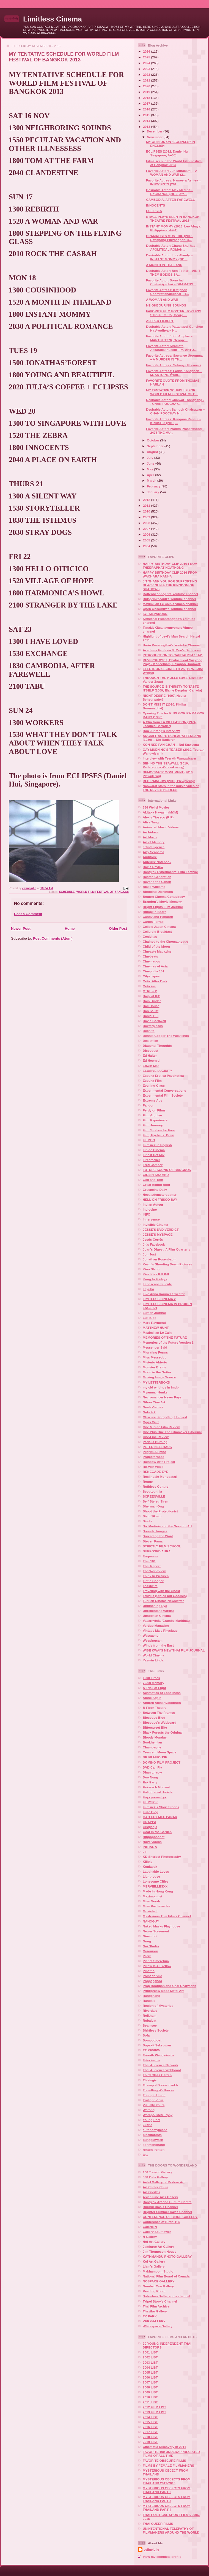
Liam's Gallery (153, 2266)
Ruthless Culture (156, 1486)
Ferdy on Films (154, 1110)
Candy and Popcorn (158, 916)
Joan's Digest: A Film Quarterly (166, 1249)
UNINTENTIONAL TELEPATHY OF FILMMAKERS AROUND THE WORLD (171, 2530)
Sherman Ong (153, 1506)
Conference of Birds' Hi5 (161, 2222)
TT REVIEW (151, 2050)
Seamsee (150, 2025)
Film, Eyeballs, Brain (158, 1135)
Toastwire (150, 1586)
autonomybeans (155, 2130)
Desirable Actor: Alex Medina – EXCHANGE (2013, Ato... (169, 192)
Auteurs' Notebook (157, 862)
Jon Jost (149, 1254)
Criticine (149, 986)
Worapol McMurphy (157, 2115)
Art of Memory (153, 842)
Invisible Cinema (155, 1224)
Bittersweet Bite (155, 1727)
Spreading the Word (158, 1536)
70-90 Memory (153, 1683)
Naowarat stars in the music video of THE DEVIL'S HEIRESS (171, 787)
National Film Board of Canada (166, 2276)
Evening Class (154, 1085)
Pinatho (149, 1971)
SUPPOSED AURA (157, 1551)
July (150, 457)
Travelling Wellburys (158, 2090)
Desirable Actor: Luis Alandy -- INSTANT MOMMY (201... (169, 257)
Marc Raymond (154, 1322)
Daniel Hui (150, 1016)
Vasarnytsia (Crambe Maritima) (166, 1620)
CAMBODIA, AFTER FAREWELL (170, 199)
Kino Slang (151, 1269)
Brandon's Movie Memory (162, 901)
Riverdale (150, 2010)
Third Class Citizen (157, 2075)
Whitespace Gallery (157, 2326)
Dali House (151, 1006)
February (154, 486)
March (152, 480)
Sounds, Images (155, 1531)
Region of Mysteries (158, 2005)
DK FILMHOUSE (155, 1757)
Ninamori (150, 1936)
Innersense (151, 1219)
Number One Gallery (158, 2286)
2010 (147, 511)
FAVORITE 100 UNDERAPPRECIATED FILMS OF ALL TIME (171, 2453)
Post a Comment (28, 914)
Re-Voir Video (153, 1466)
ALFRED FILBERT (160, 320)
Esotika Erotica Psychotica (163, 1075)
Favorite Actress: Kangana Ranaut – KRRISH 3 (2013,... (173, 421)
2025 (147, 57)
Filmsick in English (157, 1145)
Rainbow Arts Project (159, 1461)
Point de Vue (152, 1976)
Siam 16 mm (152, 1516)
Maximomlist (152, 1896)
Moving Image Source (159, 1377)
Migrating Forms (155, 1352)
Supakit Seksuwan (157, 2045)
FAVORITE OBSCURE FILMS (164, 2460)
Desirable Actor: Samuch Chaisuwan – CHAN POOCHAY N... (175, 411)
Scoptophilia (152, 1491)
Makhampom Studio (158, 2271)
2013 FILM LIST (154, 2412)
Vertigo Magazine (156, 1625)
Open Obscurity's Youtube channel (169, 609)
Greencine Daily (155, 1189)
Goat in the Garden (157, 1832)
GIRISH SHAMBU (156, 1174)
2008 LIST (150, 2387)
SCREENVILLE (154, 1496)
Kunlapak (150, 1866)
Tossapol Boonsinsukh (160, 2085)
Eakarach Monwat (156, 1787)
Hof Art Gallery (154, 2241)
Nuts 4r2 (149, 1412)
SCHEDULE (67, 891)
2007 (147, 528)
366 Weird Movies (156, 807)
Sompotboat (152, 2040)
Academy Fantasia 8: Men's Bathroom (172, 650)
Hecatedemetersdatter (160, 1194)
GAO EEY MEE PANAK (160, 1817)
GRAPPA (149, 1822)
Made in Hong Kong (158, 1891)
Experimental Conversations (164, 1090)
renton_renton (153, 2149)
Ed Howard (151, 1060)
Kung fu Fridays (155, 1279)
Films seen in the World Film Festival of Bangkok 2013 (174, 163)
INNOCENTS (155, 205)
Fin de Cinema (154, 1150)
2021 (147, 80)
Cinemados (151, 961)
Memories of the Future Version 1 (168, 1342)
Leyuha (148, 1289)
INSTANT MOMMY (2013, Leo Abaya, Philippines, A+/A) (173, 228)
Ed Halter (150, 1055)
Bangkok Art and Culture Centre (167, 2202)
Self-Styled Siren (155, 1501)
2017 (147, 103)
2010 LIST (150, 2397)
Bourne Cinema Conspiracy (164, 896)
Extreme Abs (152, 1100)
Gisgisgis (150, 1827)
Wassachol (151, 1635)
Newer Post (21, 928)
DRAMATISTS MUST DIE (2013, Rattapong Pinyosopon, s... (169, 238)
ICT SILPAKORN (155, 613)
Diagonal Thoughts (157, 1045)
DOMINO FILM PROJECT (161, 1762)
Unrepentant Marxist (158, 1610)
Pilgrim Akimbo (154, 1452)
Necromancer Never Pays (162, 1397)
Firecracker (151, 1160)
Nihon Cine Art (154, 1402)
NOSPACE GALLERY (159, 2281)
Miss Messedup (154, 1357)
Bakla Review (153, 867)
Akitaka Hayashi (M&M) (160, 812)
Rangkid (149, 2000)
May (150, 469)
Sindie (147, 1521)
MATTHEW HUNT (156, 1327)
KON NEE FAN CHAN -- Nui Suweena (171, 744)
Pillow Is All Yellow (157, 1966)
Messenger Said (155, 1347)
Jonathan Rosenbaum (159, 1259)
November (155, 137)
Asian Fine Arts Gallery (160, 2197)
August (153, 452)
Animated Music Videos (161, 827)
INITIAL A (150, 1846)
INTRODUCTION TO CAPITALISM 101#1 (173, 655)
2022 (147, 74)
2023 (147, 68)
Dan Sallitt (150, 1011)
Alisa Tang (151, 822)
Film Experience (155, 1120)
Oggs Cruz (151, 1422)
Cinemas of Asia (155, 966)
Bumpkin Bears (154, 911)
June (151, 463)
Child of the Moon (156, 946)
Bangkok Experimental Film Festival (170, 872)
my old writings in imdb (161, 1387)
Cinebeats (150, 956)
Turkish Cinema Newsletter (163, 1600)
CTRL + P (150, 991)
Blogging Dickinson (158, 891)
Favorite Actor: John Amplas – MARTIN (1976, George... (169, 338)
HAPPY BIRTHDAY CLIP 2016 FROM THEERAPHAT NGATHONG (170, 565)
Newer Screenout (156, 1931)
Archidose (150, 832)
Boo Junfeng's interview (161, 731)
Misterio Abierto (155, 1362)
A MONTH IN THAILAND (164, 265)
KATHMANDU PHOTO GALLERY (167, 2256)
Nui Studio (151, 1946)
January (153, 492)
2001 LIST (150, 2352)
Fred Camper (153, 1165)
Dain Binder (152, 1001)
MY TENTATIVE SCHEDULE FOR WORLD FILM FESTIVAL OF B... (172, 392)
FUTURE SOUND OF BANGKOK (167, 1170)
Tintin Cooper (153, 1581)
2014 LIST (150, 2417)
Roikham (149, 2015)
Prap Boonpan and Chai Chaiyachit (169, 1985)
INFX (146, 1214)
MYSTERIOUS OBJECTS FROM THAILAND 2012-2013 (166, 2481)
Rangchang (151, 1995)
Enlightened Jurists (157, 1792)
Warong (149, 2110)
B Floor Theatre (154, 1707)
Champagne (152, 1747)
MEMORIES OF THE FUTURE (165, 1337)
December (155, 131)
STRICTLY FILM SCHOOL (162, 1546)
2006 (147, 534)
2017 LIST (150, 2432)
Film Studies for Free (159, 1130)
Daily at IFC (151, 996)
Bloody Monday (155, 1737)
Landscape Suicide (157, 1284)
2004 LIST (150, 2367)
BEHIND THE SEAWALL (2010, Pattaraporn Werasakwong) (166, 765)
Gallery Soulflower (157, 2231)
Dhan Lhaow (152, 1772)
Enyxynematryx (154, 1797)
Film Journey (153, 1125)
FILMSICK (150, 1802)
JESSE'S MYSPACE (157, 1234)
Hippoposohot (153, 1837)
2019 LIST (150, 2442)
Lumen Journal (154, 1312)
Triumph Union (154, 2095)
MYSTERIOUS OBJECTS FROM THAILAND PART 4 (166, 2507)
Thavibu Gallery (155, 2311)
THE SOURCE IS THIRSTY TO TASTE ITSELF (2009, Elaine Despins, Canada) (172, 688)
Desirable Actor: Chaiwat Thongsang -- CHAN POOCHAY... (175, 401)
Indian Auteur (153, 1204)
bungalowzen (153, 2139)
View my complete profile (162, 2556)
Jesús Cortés (153, 1239)
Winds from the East (158, 1645)
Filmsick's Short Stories (161, 1807)
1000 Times (151, 1678)
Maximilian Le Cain (157, 1332)
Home (70, 928)
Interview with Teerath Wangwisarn (169, 758)
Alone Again (152, 1697)
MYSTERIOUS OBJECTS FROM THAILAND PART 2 (166, 2490)
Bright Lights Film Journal (163, 907)
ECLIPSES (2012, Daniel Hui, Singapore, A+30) (167, 153)
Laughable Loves (156, 1871)
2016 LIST (150, 2427)
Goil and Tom (153, 1179)
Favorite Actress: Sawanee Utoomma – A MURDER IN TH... (174, 357)
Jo (145, 1851)
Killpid (148, 1861)
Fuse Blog (150, 1812)
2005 (147, 540)
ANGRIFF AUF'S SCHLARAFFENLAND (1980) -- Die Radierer (172, 737)
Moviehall (150, 1911)
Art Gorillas (151, 2192)
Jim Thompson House (159, 2251)
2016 (147, 109)
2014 (147, 121)
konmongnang (154, 2144)
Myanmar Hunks (155, 1392)
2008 (147, 523)
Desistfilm (150, 1040)
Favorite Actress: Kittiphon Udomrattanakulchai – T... (167, 291)
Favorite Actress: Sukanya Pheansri (173, 365)
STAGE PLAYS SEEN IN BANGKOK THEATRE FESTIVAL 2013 (172, 218)
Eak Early (150, 1782)
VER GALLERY (154, 2321)
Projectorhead (153, 1456)
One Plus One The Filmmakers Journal (172, 1432)
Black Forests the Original (163, 1732)
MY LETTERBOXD (156, 1382)
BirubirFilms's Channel (160, 2207)
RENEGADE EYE (155, 1471)
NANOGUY (151, 1921)
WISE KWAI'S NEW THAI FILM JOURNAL (174, 1650)
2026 (147, 51)
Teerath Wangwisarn (158, 2055)
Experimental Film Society (163, 1095)
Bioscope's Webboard (159, 1722)
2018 (147, 97)
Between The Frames (159, 1712)
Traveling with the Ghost (161, 1591)
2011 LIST (150, 2402)
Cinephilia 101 (153, 971)
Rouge (148, 1481)
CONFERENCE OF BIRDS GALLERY (170, 2217)
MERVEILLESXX (155, 1886)
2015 (147, 115)
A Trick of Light (154, 1688)
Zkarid (147, 2125)
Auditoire (150, 857)
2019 (147, 92)
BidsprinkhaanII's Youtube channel (169, 599)
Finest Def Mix (153, 1155)
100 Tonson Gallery (157, 2172)
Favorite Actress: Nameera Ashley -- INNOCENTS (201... (173, 182)
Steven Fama (153, 1541)
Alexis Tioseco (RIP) (158, 817)
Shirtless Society (156, 2030)
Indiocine (150, 1209)
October (153, 440)
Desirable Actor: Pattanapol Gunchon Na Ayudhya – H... (174, 328)
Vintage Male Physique (160, 1630)
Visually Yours (153, 2105)
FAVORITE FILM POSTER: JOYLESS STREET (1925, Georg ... (173, 313)
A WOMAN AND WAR (162, 299)
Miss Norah (151, 1901)
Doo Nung (150, 1777)
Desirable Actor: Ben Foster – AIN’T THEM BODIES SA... (173, 272)
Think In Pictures (156, 1576)
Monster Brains (154, 1367)
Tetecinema (151, 2060)
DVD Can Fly (152, 1767)
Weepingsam (153, 1640)
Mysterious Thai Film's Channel (167, 1916)
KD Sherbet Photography (162, 1856)
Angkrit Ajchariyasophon (162, 1702)
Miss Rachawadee (156, 1906)
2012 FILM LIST (154, 2407)
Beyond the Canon (157, 881)
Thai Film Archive (156, 2306)
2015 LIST (150, 2422)
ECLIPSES (154, 211)
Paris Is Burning (155, 1442)
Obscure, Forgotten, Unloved (165, 1417)
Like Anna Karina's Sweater (164, 1294)
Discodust (150, 1050)
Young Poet (151, 2120)
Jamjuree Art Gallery (158, 2246)
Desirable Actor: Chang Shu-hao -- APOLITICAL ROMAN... (172, 247)
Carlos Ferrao (153, 921)
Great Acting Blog (156, 1184)
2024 (147, 63)
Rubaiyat (149, 2020)
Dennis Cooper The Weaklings (166, 1035)
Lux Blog (149, 1317)
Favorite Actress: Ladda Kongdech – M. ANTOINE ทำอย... (174, 372)
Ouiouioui (150, 1951)
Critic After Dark (155, 981)
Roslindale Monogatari (160, 1476)
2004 (147, 546)
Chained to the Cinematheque (165, 941)
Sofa (146, 2035)
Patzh (147, 1956)
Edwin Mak (151, 1065)
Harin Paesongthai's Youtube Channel (171, 645)
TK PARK (150, 2316)
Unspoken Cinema (157, 1615)
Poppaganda (152, 1981)
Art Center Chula (155, 2187)
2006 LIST (150, 2377)
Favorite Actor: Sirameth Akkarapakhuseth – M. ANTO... (171, 347)
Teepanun (150, 1556)
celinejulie (151, 2549)
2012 (147, 499)
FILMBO (149, 1140)
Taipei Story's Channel (160, 2301)
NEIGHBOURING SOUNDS (166, 305)
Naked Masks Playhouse (161, 1926)
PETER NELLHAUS (157, 1447)
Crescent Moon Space (159, 1752)
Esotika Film (152, 1080)
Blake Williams (154, 886)
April (151, 475)
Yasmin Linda (153, 1660)
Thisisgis (150, 2080)
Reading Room (154, 2291)
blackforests (152, 2134)
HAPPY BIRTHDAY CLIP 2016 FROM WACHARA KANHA (170, 574)
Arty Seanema (153, 852)
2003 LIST (150, 2362)
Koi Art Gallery (154, 2261)
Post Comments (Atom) (53, 938)
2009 (147, 517)
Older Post (118, 928)
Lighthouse (151, 1876)
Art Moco (150, 837)
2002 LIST (150, 2357)
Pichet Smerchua (156, 1961)
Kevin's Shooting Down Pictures (167, 1264)
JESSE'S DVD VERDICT (161, 1229)
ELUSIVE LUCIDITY (157, 1070)
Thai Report (152, 1566)
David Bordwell (154, 1021)
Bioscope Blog (154, 1717)
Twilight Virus (153, 2100)
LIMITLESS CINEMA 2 (159, 1299)
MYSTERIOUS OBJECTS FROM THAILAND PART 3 (166, 2498)
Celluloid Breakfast (157, 931)
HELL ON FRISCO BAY (160, 1199)
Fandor (148, 1105)
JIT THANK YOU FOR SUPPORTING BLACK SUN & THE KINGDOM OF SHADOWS (170, 585)
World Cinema (153, 1655)
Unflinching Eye (155, 1605)
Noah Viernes (153, 1407)
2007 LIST (150, 2382)
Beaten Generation (157, 876)
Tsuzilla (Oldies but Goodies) (165, 1596)
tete (145, 2154)
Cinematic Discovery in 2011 (164, 2446)
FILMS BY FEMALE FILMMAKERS (168, 2465)
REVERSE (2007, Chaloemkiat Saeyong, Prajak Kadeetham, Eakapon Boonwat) (173, 662)
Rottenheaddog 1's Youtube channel (170, 594)
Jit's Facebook (154, 1244)
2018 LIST (150, 2437)
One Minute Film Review (161, 1427)
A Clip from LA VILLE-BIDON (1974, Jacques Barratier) (169, 724)
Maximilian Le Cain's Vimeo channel (170, 604)
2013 (147, 126)
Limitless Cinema (52, 19)
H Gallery (150, 2236)
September (155, 446)
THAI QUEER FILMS (158, 2523)
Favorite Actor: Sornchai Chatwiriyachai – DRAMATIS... (171, 282)
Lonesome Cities (156, 1881)
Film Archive (152, 1115)
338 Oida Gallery (155, 2177)
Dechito (149, 1030)
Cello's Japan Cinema (159, 926)
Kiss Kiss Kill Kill (156, 1274)
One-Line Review (156, 1437)
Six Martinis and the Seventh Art (167, 1526)
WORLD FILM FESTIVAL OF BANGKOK (102, 891)
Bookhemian (152, 1742)
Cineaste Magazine (157, 951)
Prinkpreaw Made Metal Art (163, 1990)
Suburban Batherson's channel (166, 2296)
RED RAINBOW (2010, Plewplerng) (169, 781)
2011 (147, 505)
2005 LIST (150, 2372)
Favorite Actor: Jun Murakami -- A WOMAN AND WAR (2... (171, 172)
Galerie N (150, 2226)
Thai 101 (149, 1561)
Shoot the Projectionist (160, 1511)
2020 (147, 86)
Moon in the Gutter (157, 1372)
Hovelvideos (152, 1841)
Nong (147, 1941)
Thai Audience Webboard (162, 2070)
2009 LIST (150, 2392)
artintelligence (153, 847)
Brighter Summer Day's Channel (167, 2212)
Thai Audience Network (160, 2065)
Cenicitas (150, 936)
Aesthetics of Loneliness (162, 1692)
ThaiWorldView (154, 1571)
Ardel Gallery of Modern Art (164, 2182)
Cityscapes (151, 976)
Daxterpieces (153, 1025)
